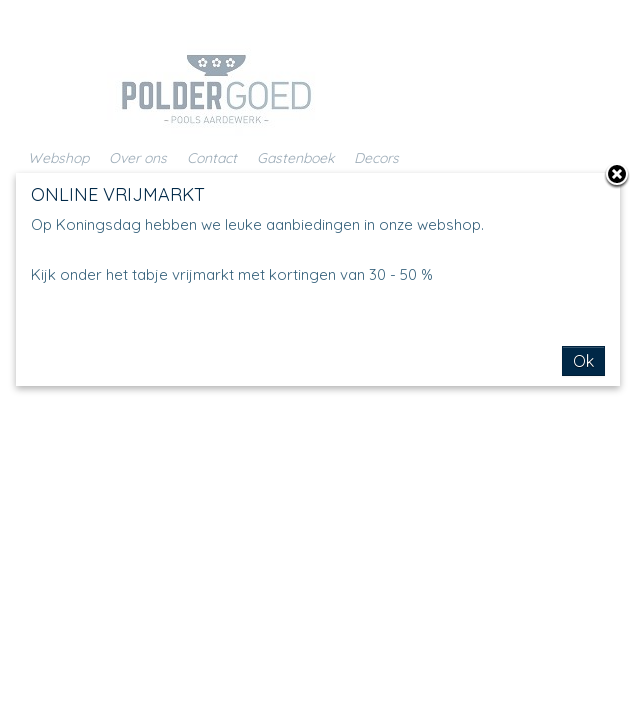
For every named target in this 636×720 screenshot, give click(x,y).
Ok (583, 361)
